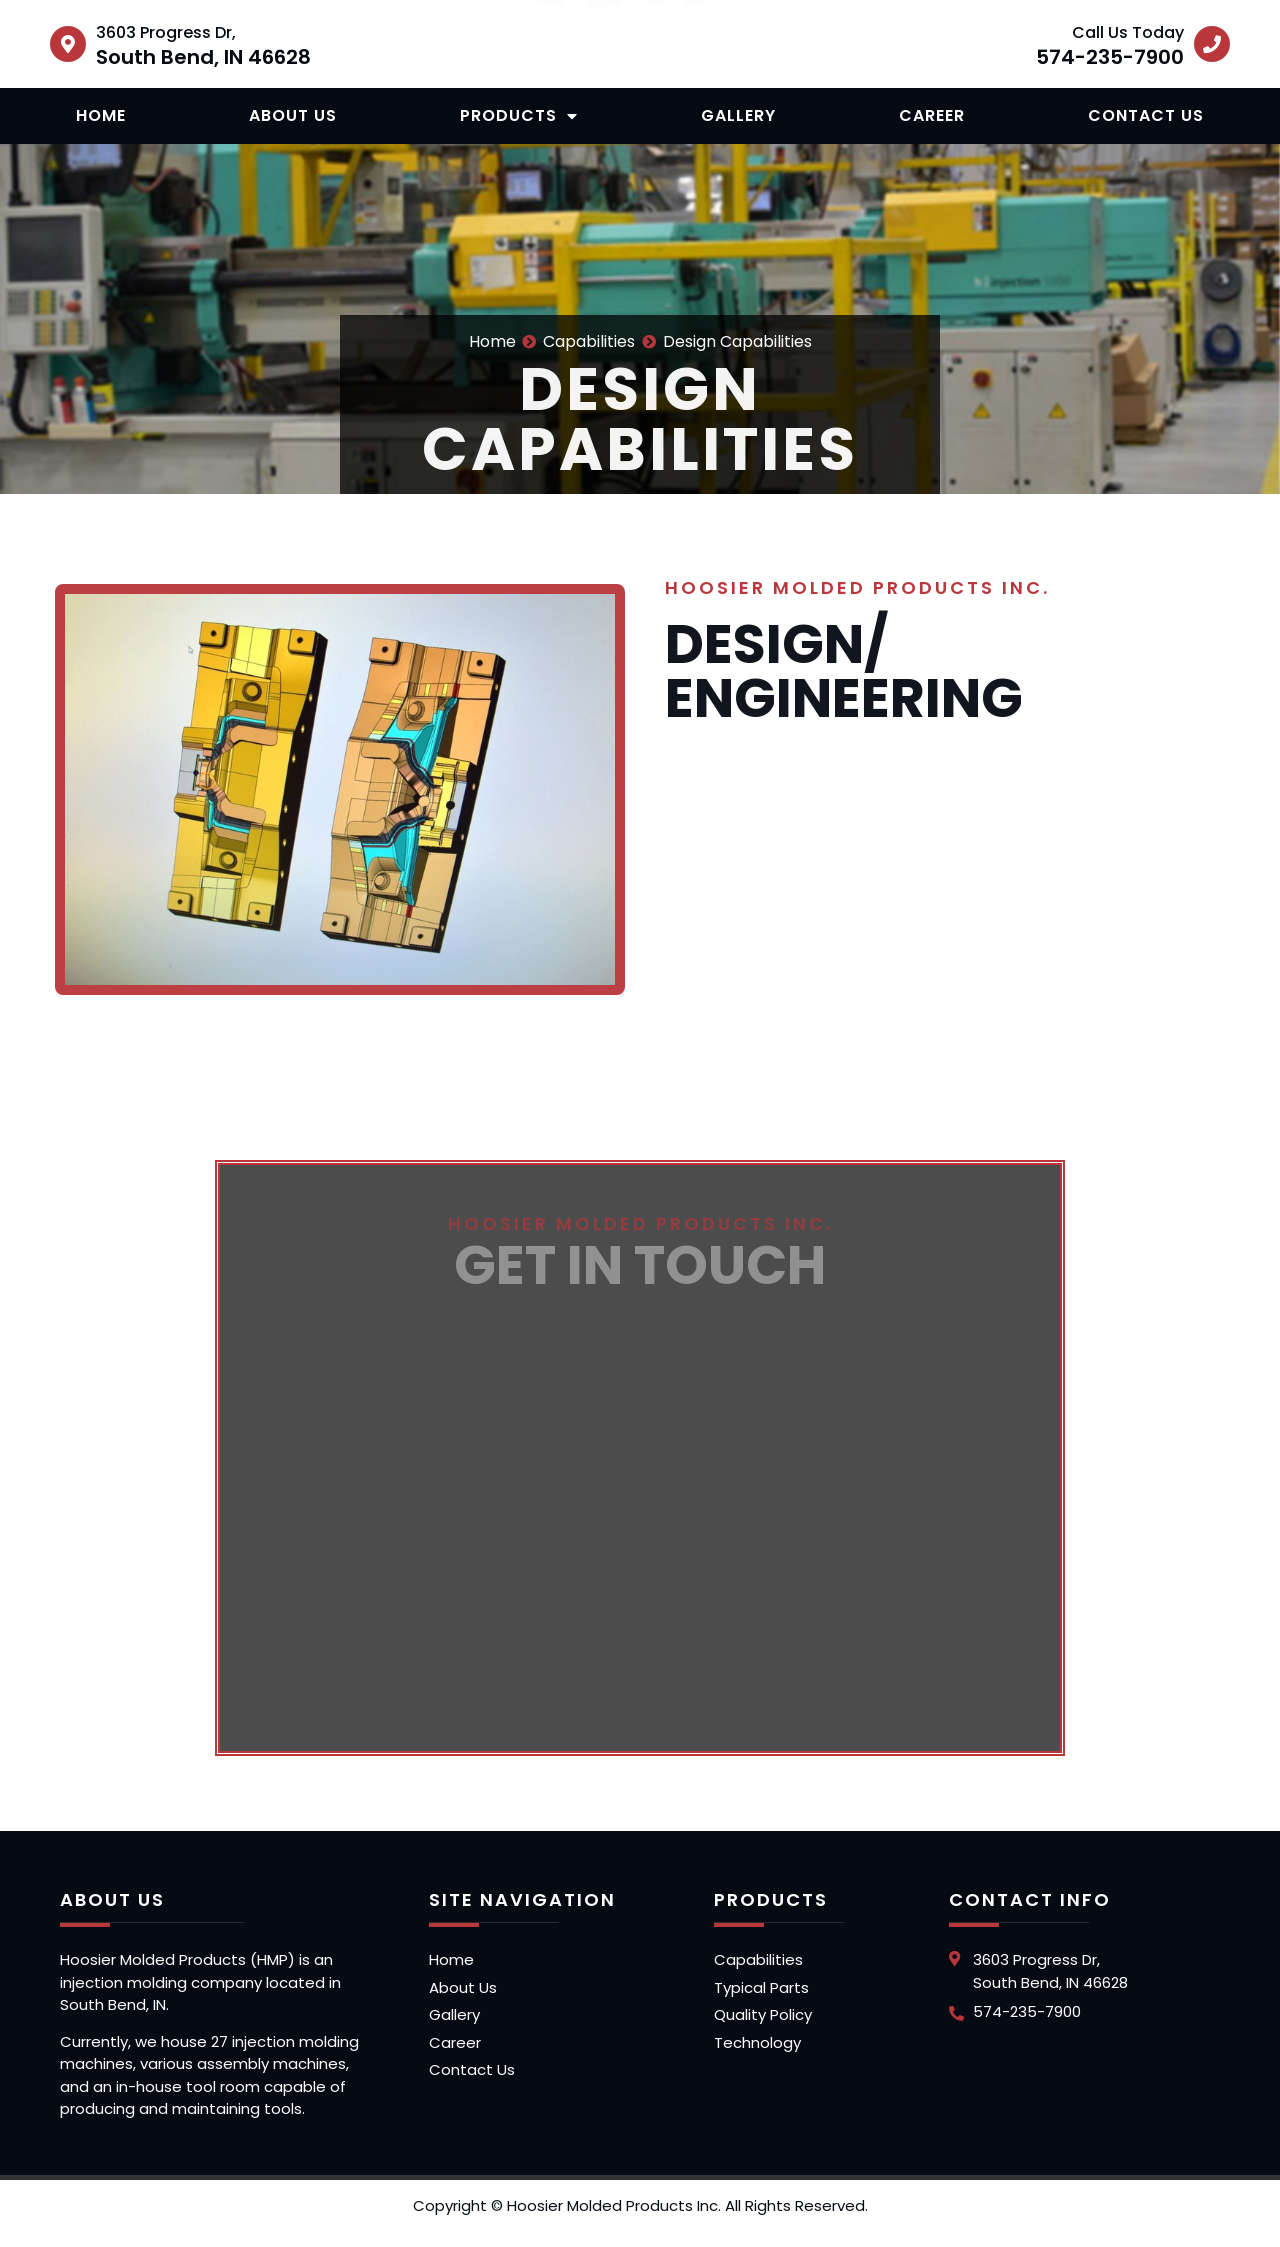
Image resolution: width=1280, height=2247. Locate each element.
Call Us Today (1128, 32)
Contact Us (1146, 115)
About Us (293, 115)
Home (101, 115)
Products (519, 116)
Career (932, 115)
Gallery (738, 115)
